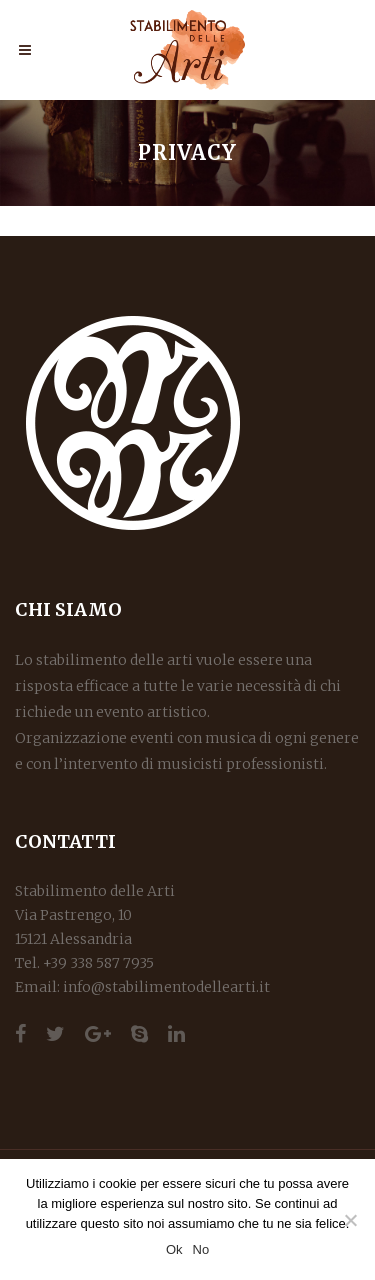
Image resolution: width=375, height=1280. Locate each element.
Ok (174, 1249)
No (201, 1249)
